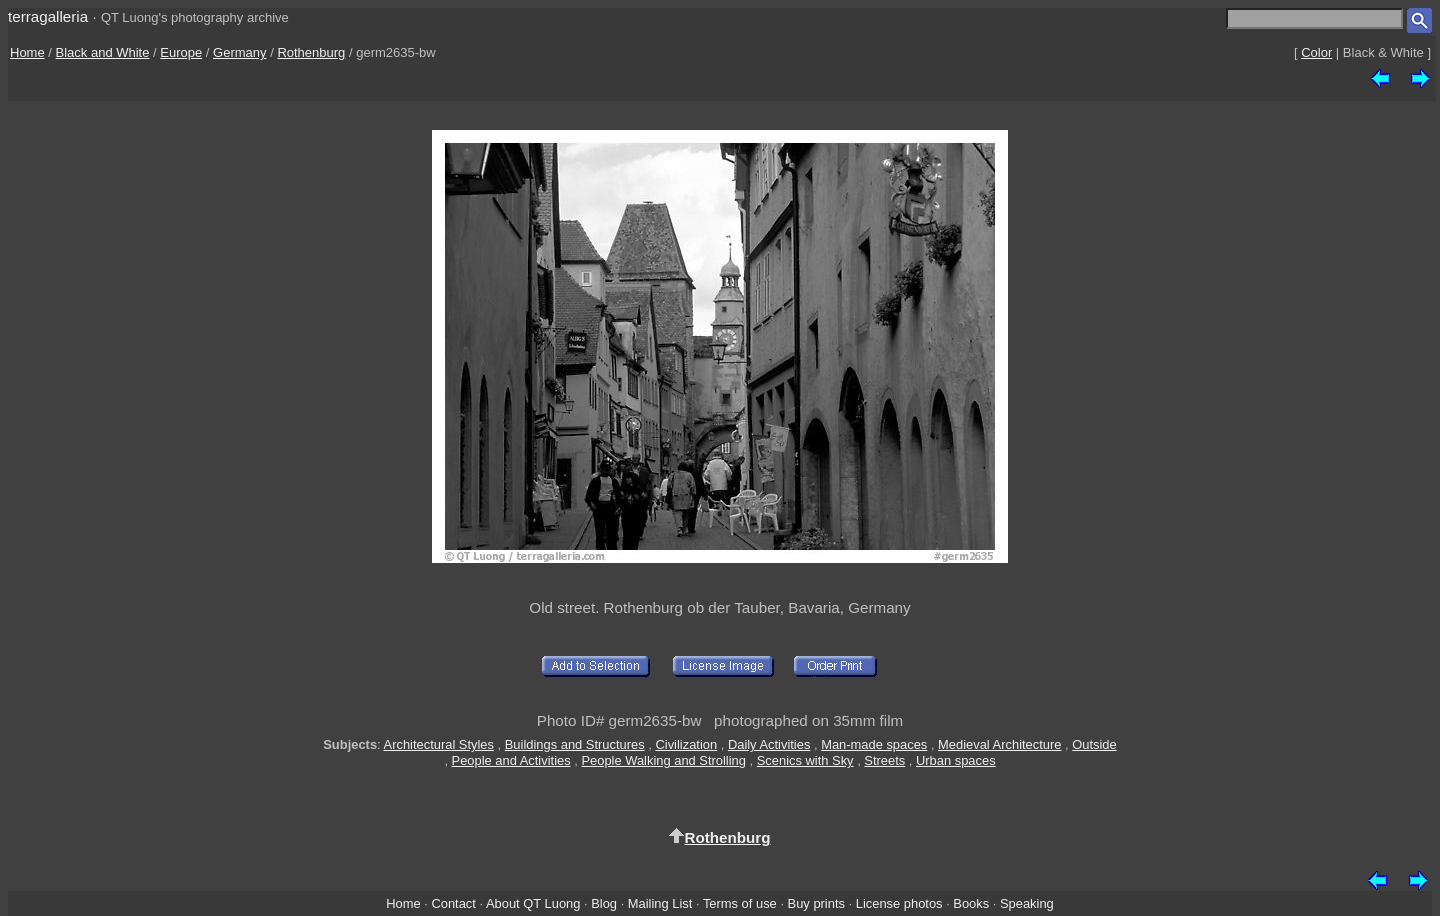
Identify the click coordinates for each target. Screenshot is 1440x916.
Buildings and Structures (575, 744)
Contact (453, 903)
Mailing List (660, 903)
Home (27, 52)
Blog (604, 903)
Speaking (1027, 903)
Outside (1094, 744)
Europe (181, 52)
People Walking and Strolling (663, 760)
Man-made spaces (874, 744)
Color (1316, 52)
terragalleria (48, 16)
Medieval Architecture (999, 744)
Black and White (103, 52)
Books (971, 903)
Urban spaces (956, 760)
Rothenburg (311, 52)
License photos (899, 903)
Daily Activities (769, 744)
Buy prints (816, 903)
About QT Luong (533, 903)
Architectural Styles (439, 744)
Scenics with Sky (805, 760)
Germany (239, 52)
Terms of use (740, 903)
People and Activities (511, 760)
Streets (884, 760)
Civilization (686, 744)
